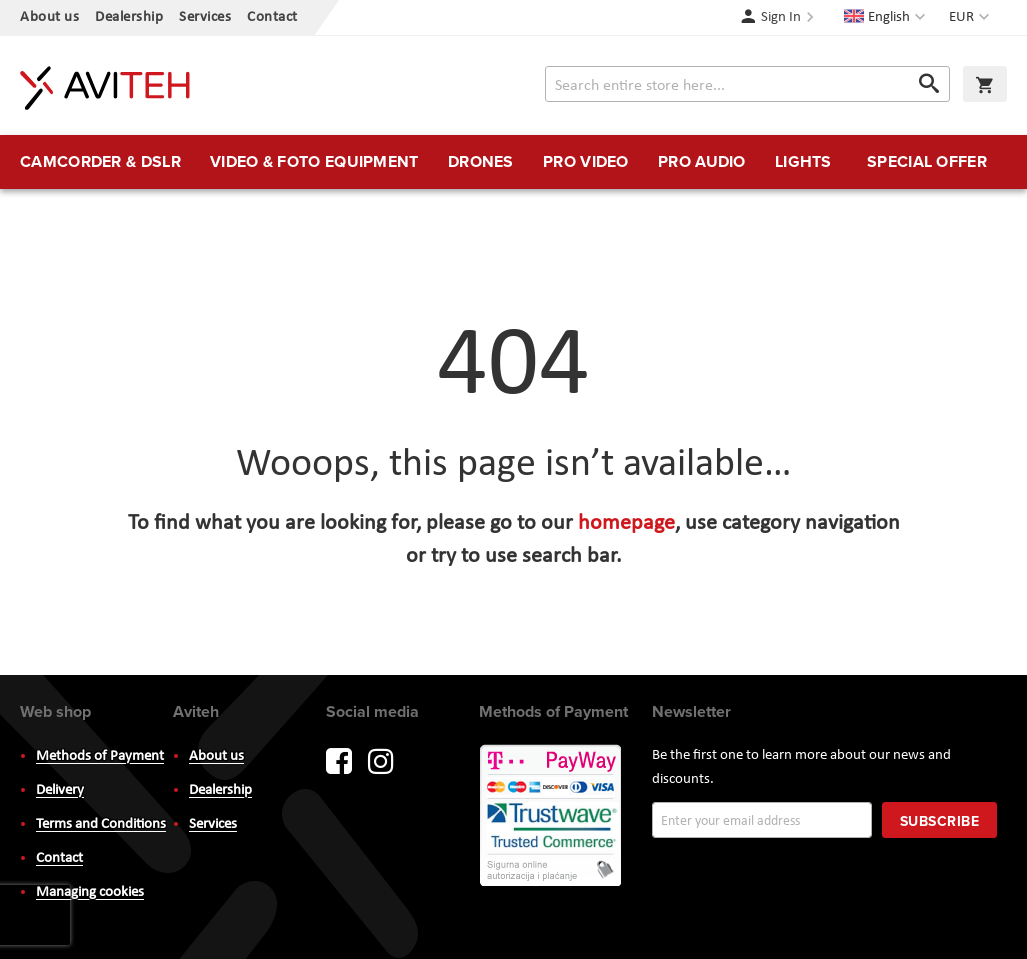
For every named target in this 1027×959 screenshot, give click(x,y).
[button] (971, 18)
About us (49, 17)
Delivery (60, 790)
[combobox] (747, 84)
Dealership (129, 17)
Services (205, 17)
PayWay (552, 817)
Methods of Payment (100, 756)
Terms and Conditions (101, 824)
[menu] (513, 162)
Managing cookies (90, 892)
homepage (626, 523)
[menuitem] (100, 162)
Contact (272, 17)
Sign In (781, 17)
